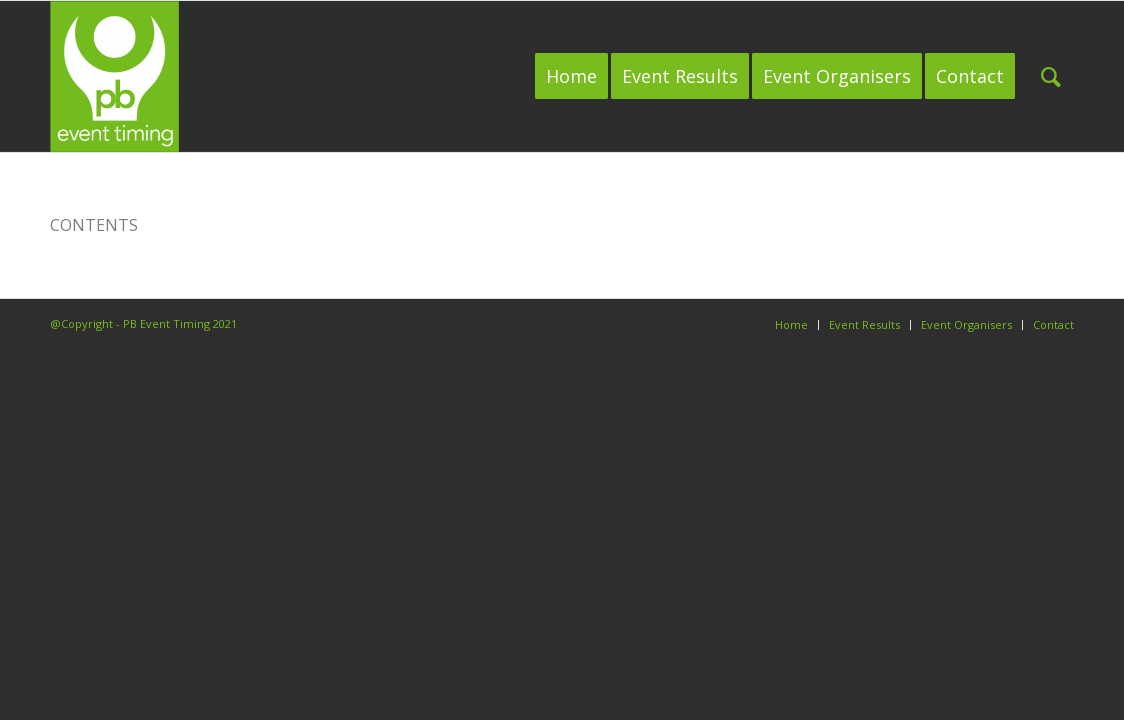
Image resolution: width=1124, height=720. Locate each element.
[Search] (1051, 76)
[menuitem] (571, 76)
